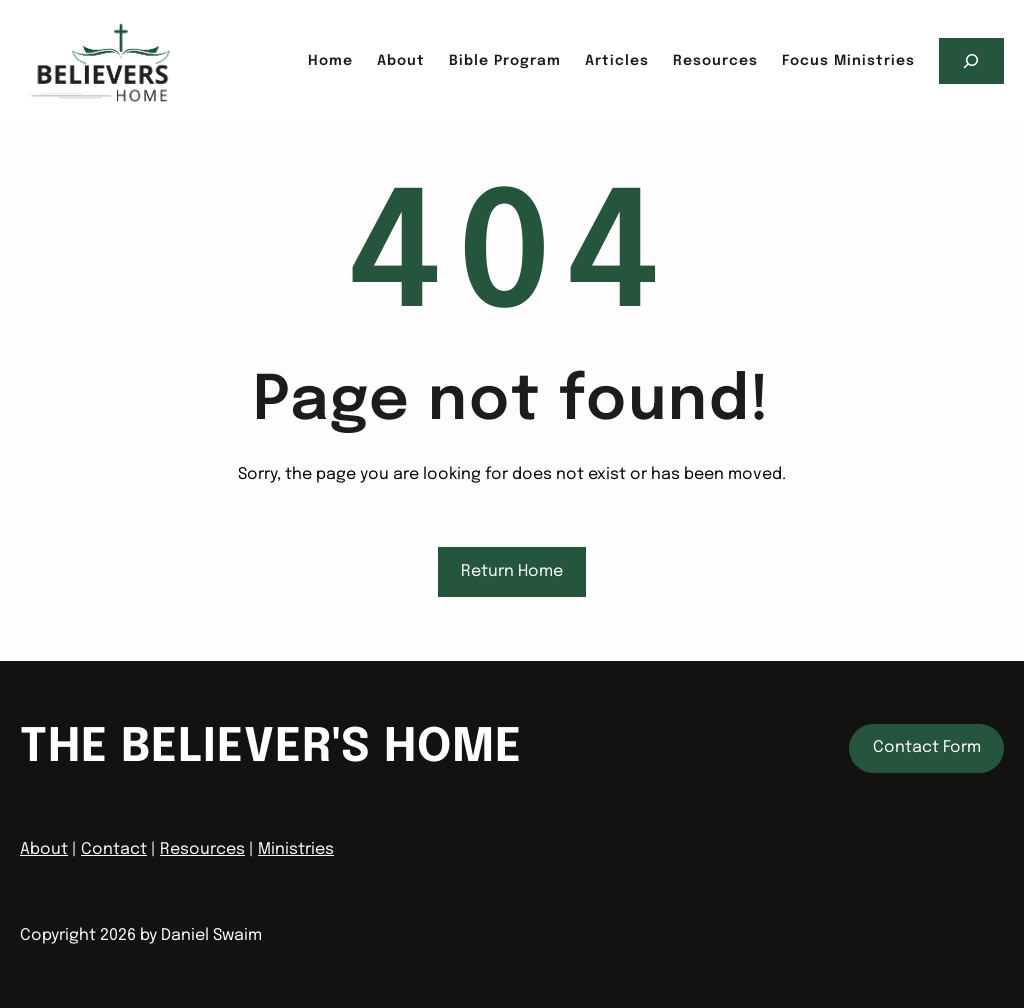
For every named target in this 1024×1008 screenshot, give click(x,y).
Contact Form (927, 747)
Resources (202, 849)
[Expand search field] (971, 61)
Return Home (512, 571)
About (44, 849)
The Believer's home (271, 748)
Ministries (296, 849)
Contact (114, 849)
